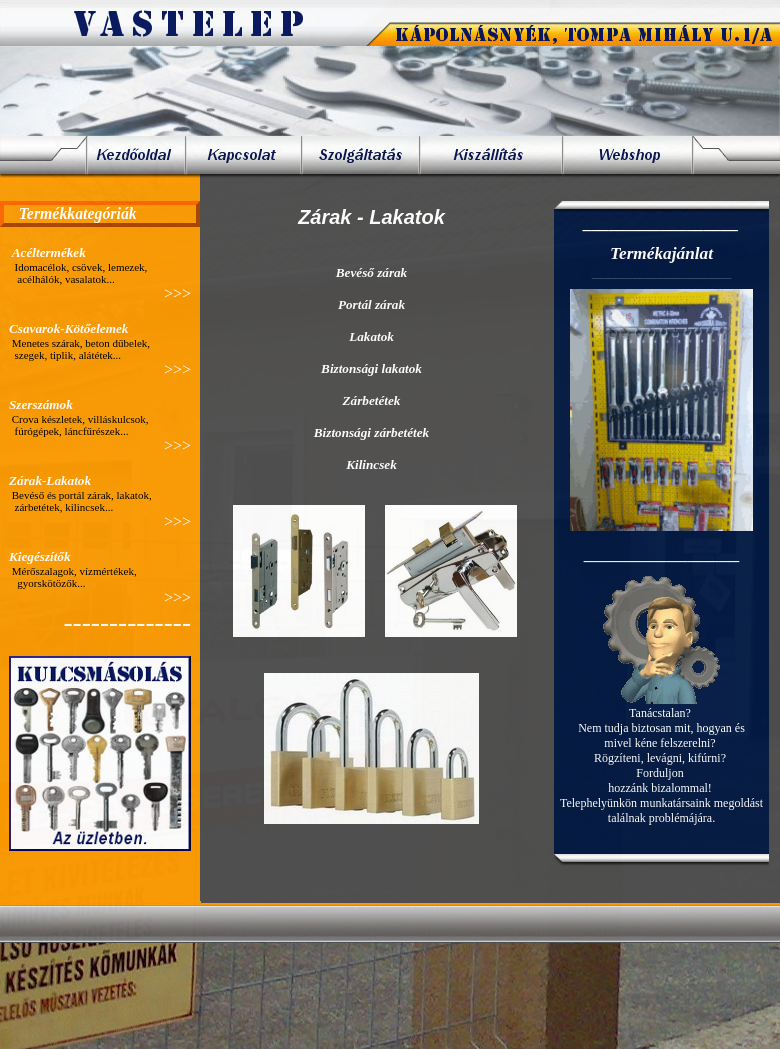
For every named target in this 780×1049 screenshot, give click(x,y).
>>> (177, 293)
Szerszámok (41, 404)
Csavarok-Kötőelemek (68, 328)
